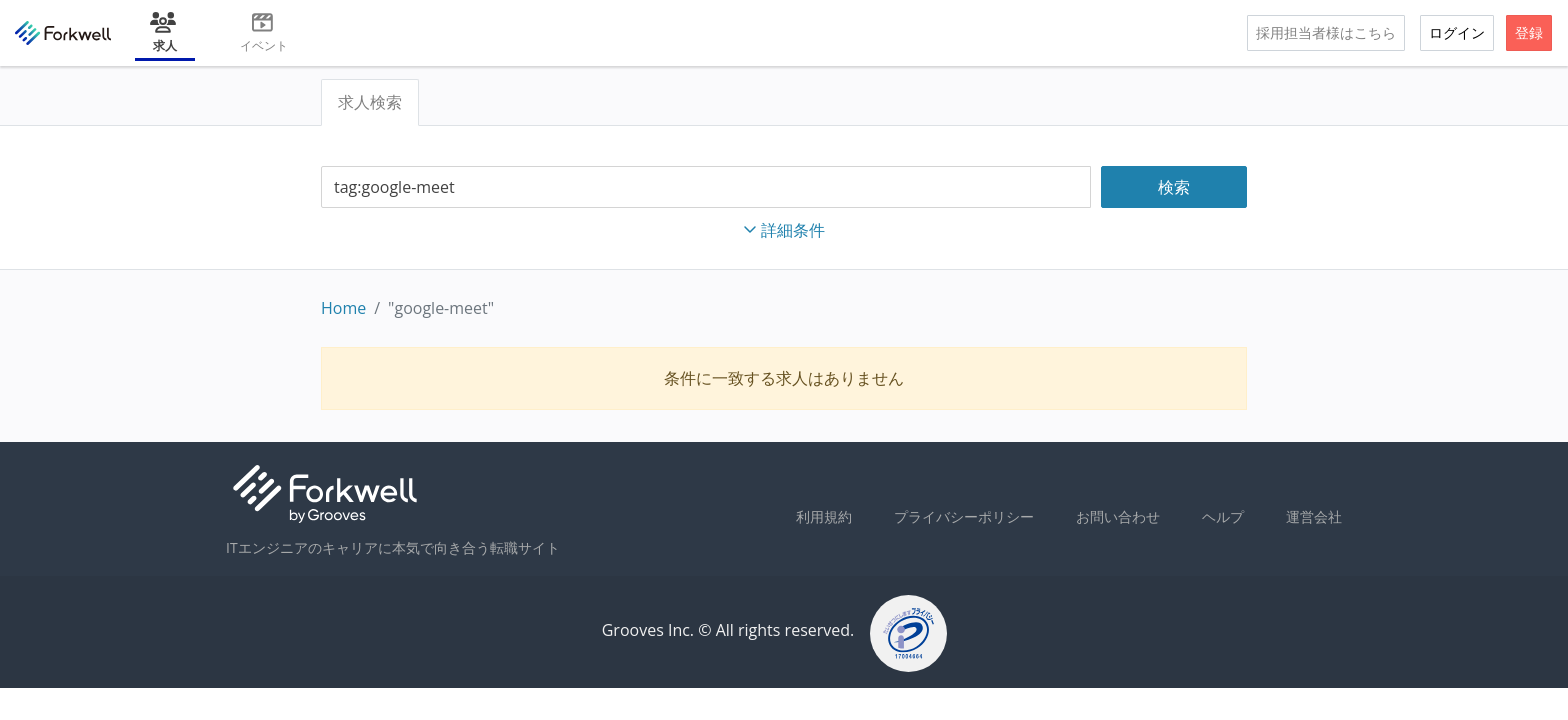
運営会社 (1314, 516)
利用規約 (824, 516)
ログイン (1457, 32)
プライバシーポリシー (964, 516)
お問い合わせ (1118, 516)
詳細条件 (784, 230)
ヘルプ (1223, 516)
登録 (1529, 32)
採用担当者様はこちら (1326, 32)
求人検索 (370, 102)
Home (343, 308)
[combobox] (706, 187)
